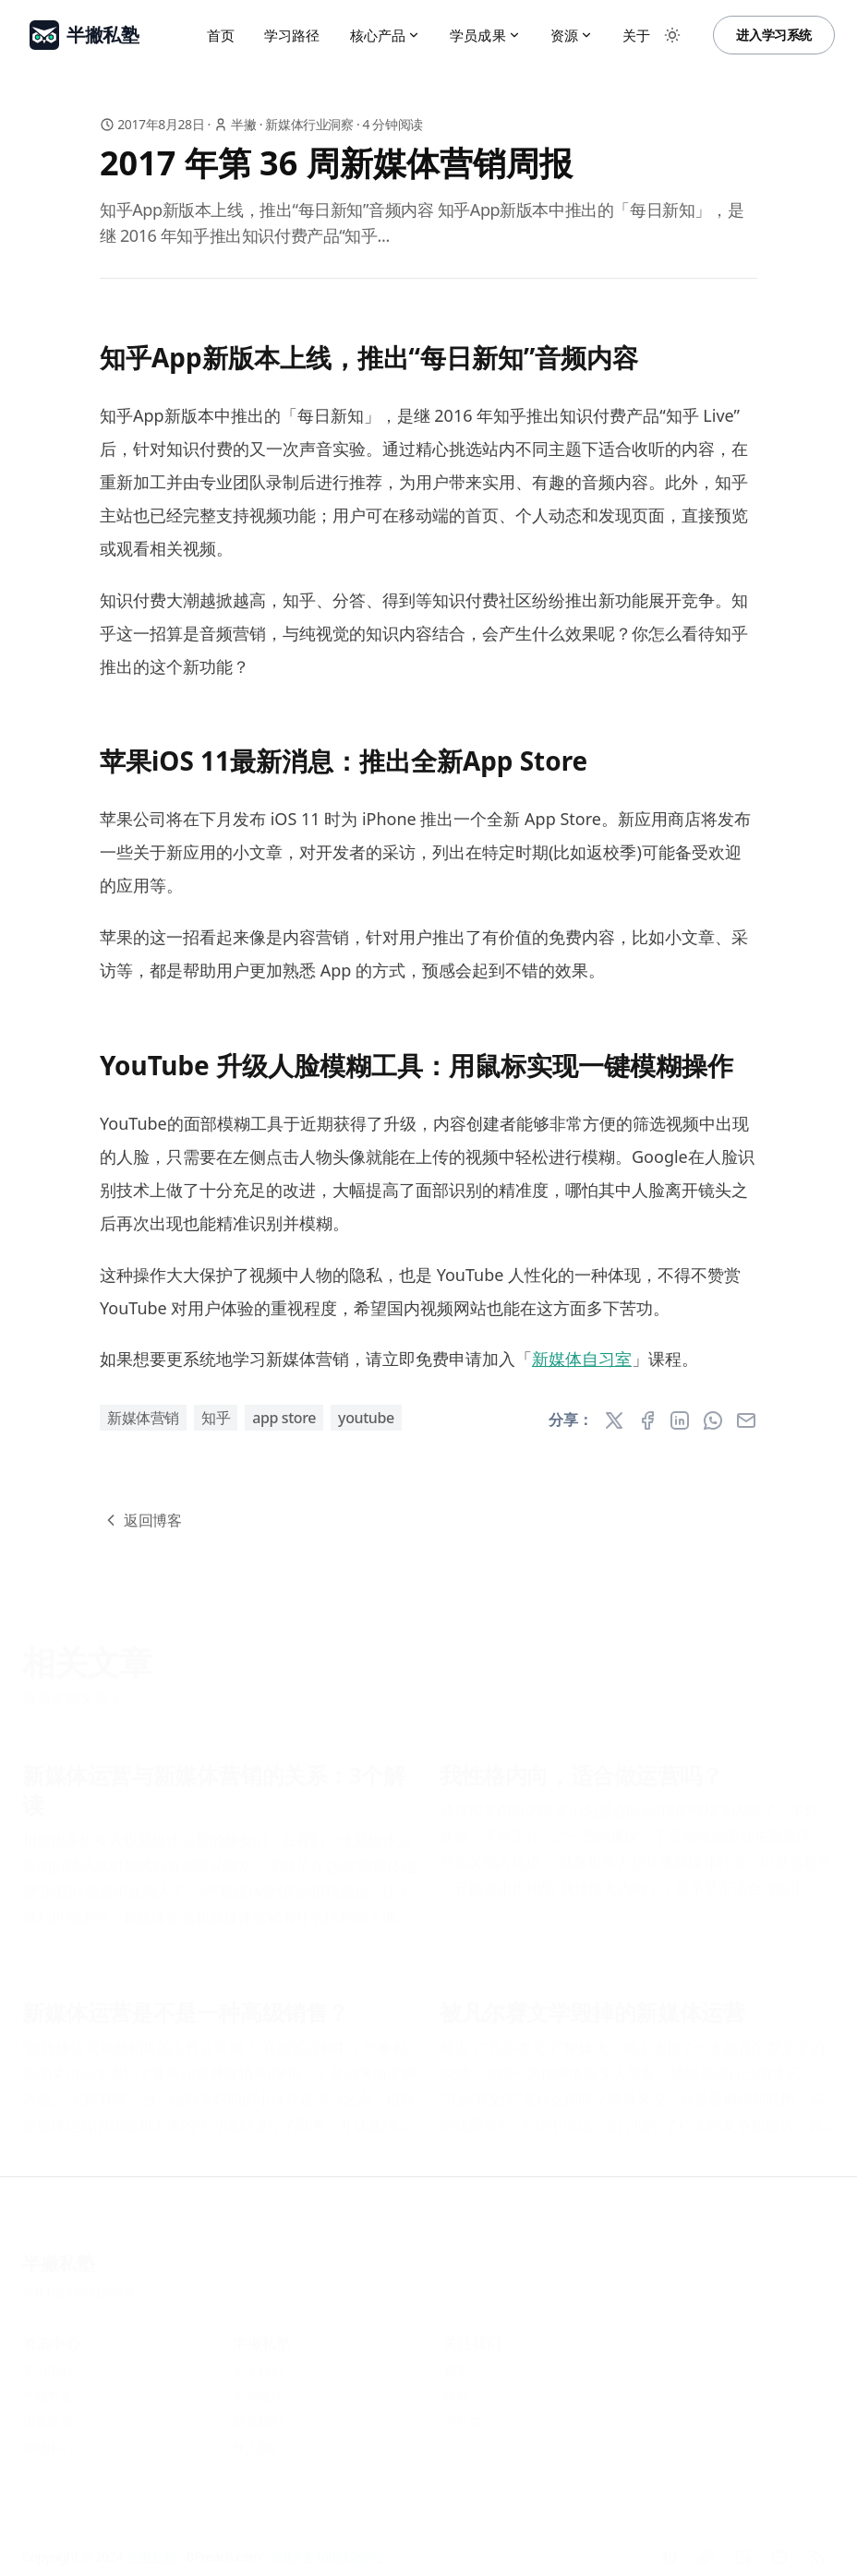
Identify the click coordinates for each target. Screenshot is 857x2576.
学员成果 (485, 35)
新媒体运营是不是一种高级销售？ (185, 2004)
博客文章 (47, 2414)
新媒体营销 (143, 1418)
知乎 (215, 1418)
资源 (571, 35)
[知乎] (668, 2549)
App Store (284, 1418)
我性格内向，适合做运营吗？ (581, 1767)
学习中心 (47, 2362)
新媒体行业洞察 (309, 124)
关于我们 (258, 2362)
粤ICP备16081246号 (79, 2285)
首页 (221, 35)
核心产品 (385, 35)
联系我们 (258, 2414)
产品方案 (47, 2388)
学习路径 (292, 35)
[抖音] (705, 2549)
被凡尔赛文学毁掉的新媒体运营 (592, 2004)
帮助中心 (47, 2440)
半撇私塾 (58, 2255)
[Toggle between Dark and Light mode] (672, 35)
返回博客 (141, 1520)
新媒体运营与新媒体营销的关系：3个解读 (213, 1782)
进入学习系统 (774, 34)
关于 (636, 35)
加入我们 (258, 2440)
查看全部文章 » (70, 1690)
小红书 (462, 2414)
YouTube (366, 1418)
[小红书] (742, 2549)
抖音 (455, 2388)
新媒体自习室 (582, 1359)
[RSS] (816, 2549)
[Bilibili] (779, 2549)
